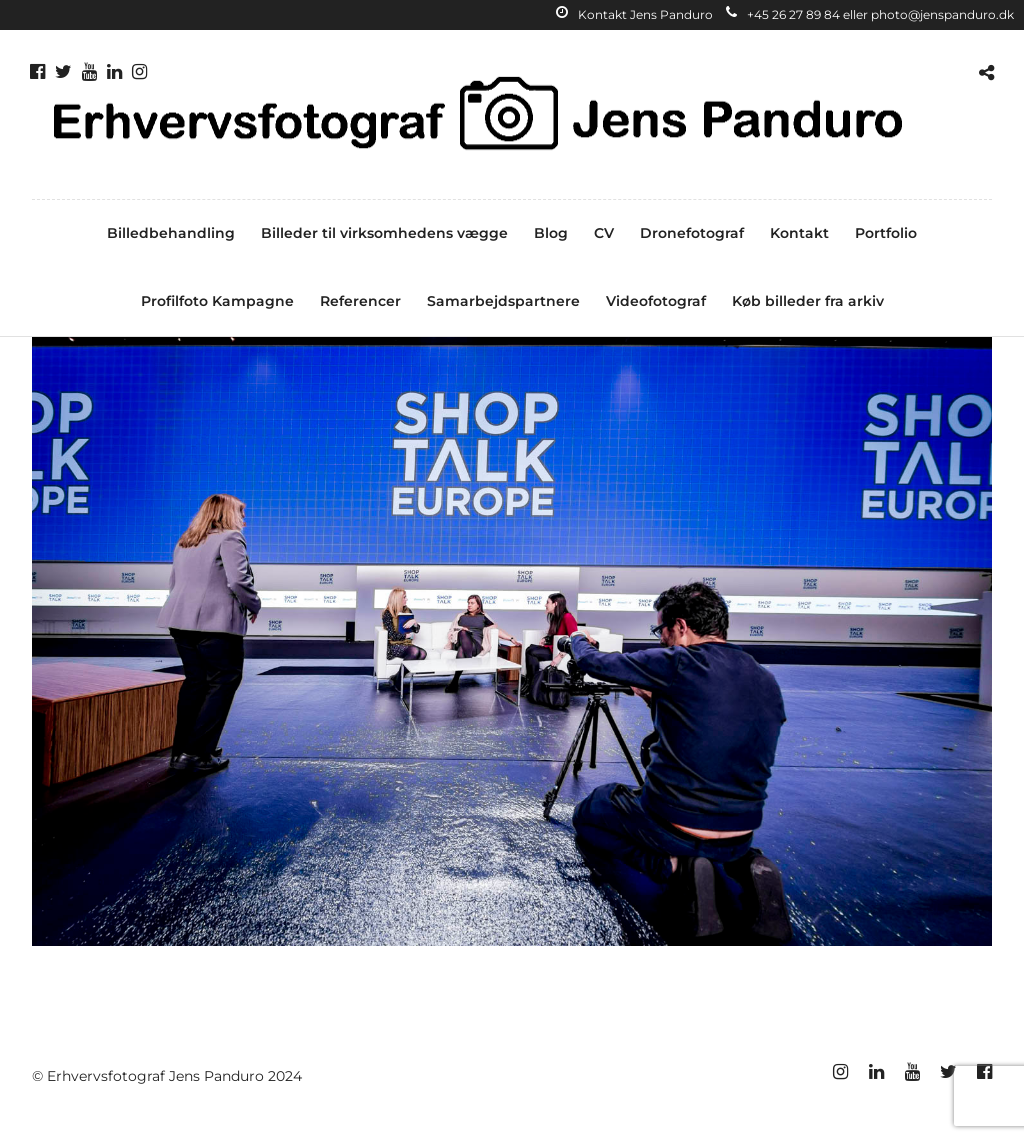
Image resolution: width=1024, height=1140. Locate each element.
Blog (551, 233)
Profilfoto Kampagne (217, 301)
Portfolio (886, 233)
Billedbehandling (171, 233)
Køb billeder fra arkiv (808, 301)
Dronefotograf (692, 233)
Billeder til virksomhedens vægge (384, 233)
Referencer (360, 301)
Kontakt (799, 233)
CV (604, 233)
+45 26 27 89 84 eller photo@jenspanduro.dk (870, 14)
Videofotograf (656, 301)
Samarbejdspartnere (503, 301)
